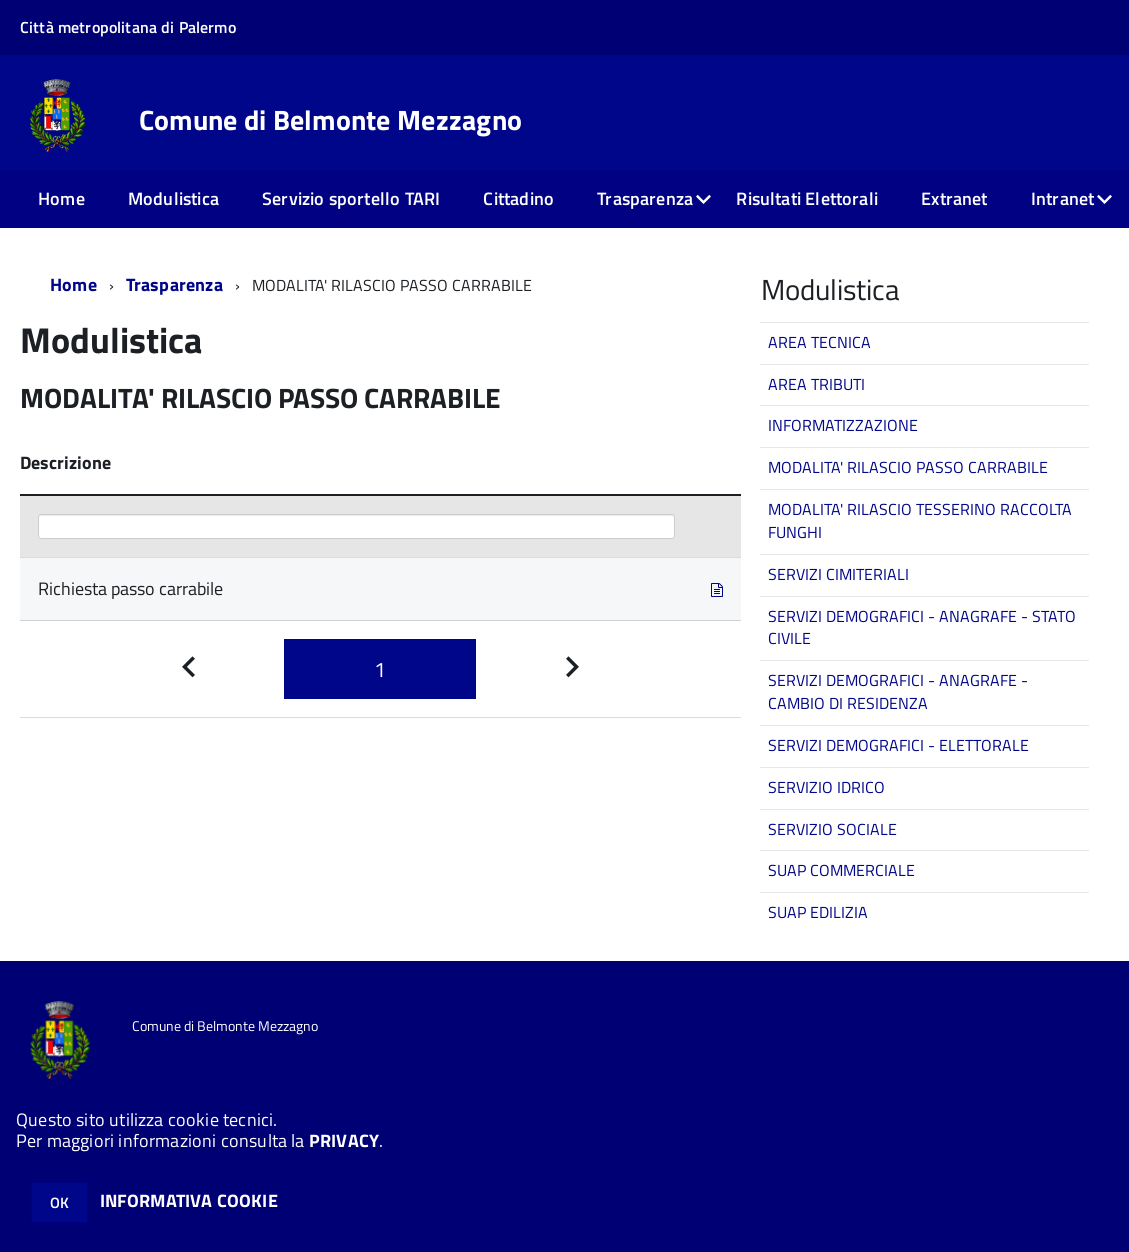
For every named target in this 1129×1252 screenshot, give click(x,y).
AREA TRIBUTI (816, 384)
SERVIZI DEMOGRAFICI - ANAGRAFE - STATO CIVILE (922, 627)
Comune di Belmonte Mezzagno (331, 120)
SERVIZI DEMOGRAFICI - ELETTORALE (898, 745)
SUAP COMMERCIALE (841, 870)
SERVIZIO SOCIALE (832, 829)
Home (61, 198)
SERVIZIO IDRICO (826, 787)
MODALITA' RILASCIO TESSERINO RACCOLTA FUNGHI (920, 520)
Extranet (954, 198)
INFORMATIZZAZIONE (843, 425)
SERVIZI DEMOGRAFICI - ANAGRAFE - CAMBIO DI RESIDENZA (898, 691)
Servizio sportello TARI (351, 198)
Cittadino (518, 198)
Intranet (1062, 198)
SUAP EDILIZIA (818, 912)
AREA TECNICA (819, 342)
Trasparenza (645, 198)
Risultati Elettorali (807, 198)
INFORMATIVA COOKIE (189, 1200)
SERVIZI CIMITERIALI (838, 574)
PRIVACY (344, 1140)
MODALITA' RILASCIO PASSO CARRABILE (908, 467)
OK (59, 1202)
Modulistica (173, 198)
